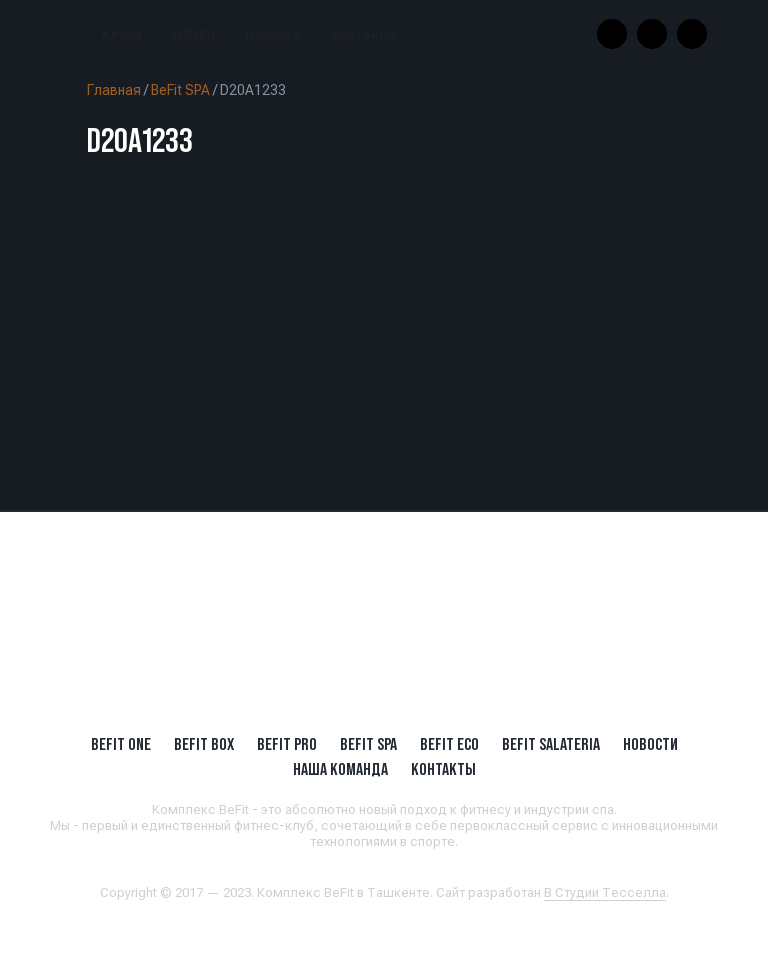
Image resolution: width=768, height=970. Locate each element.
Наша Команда (340, 769)
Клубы (122, 35)
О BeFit (193, 35)
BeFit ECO (449, 744)
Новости (273, 35)
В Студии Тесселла (605, 892)
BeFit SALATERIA (551, 744)
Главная (114, 90)
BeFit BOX (204, 744)
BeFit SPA (180, 90)
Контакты (363, 35)
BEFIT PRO (287, 744)
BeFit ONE (121, 744)
